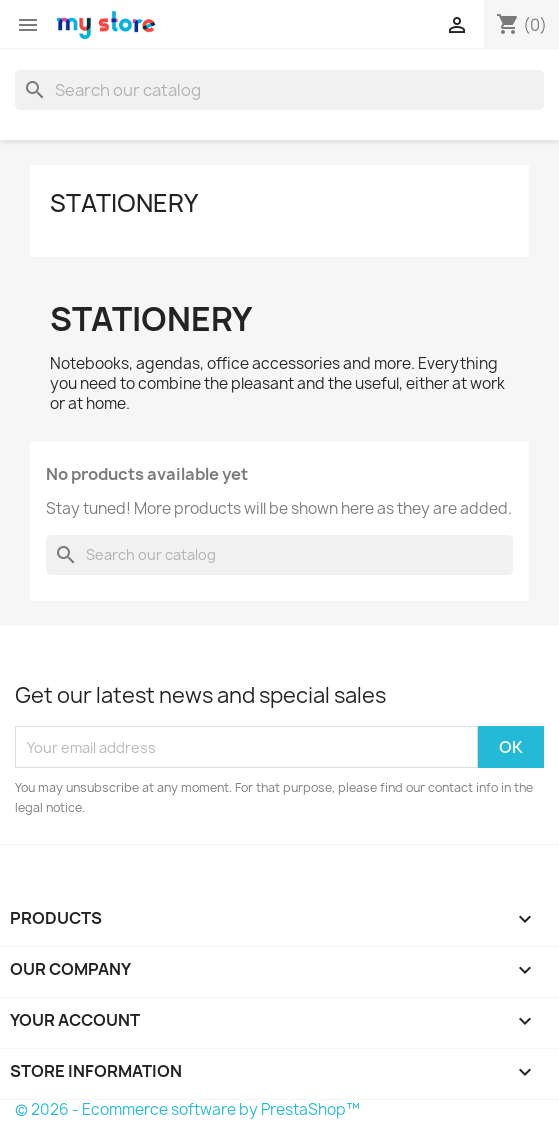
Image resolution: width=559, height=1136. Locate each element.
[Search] (279, 90)
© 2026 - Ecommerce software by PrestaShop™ (187, 1109)
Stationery (124, 203)
